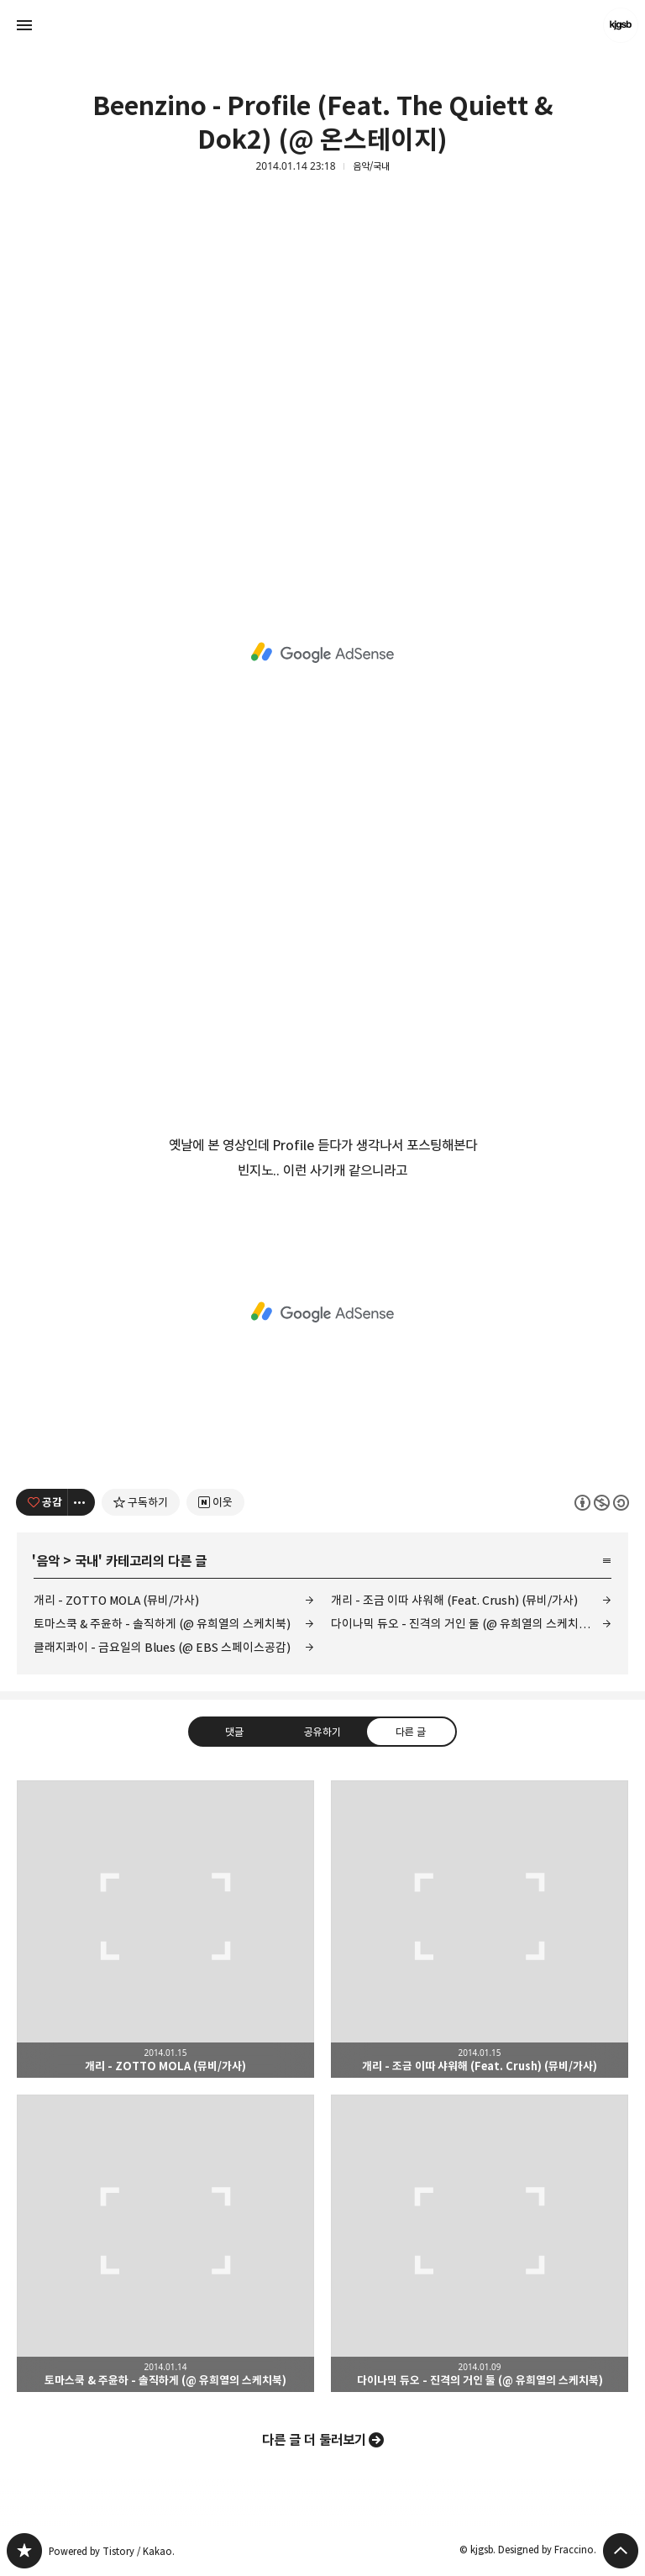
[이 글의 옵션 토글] (81, 1502)
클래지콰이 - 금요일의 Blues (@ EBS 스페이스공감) (162, 1647)
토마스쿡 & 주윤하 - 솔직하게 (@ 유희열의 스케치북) (162, 1624)
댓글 (234, 1730)
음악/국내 (371, 166)
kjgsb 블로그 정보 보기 (620, 25)
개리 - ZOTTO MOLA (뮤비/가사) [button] (165, 1929)
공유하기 (322, 1730)
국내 (86, 1561)
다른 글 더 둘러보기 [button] (314, 2439)
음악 (48, 1561)
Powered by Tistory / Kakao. (112, 2551)
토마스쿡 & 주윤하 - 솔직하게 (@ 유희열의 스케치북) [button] (165, 2243)
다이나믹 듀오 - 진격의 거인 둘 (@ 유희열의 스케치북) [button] (479, 2243)
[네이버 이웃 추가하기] (215, 1502)
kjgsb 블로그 (24, 2551)
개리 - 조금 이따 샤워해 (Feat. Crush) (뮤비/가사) (454, 1600)
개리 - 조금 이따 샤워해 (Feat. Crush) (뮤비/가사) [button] (479, 1929)
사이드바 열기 (24, 25)
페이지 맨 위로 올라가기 (620, 2551)
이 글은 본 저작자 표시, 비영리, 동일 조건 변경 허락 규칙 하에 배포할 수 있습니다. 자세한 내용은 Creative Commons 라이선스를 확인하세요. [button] (602, 1502)
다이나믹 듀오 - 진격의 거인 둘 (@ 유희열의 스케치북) (462, 1624)
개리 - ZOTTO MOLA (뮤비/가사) (116, 1600)
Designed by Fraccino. (547, 2549)
